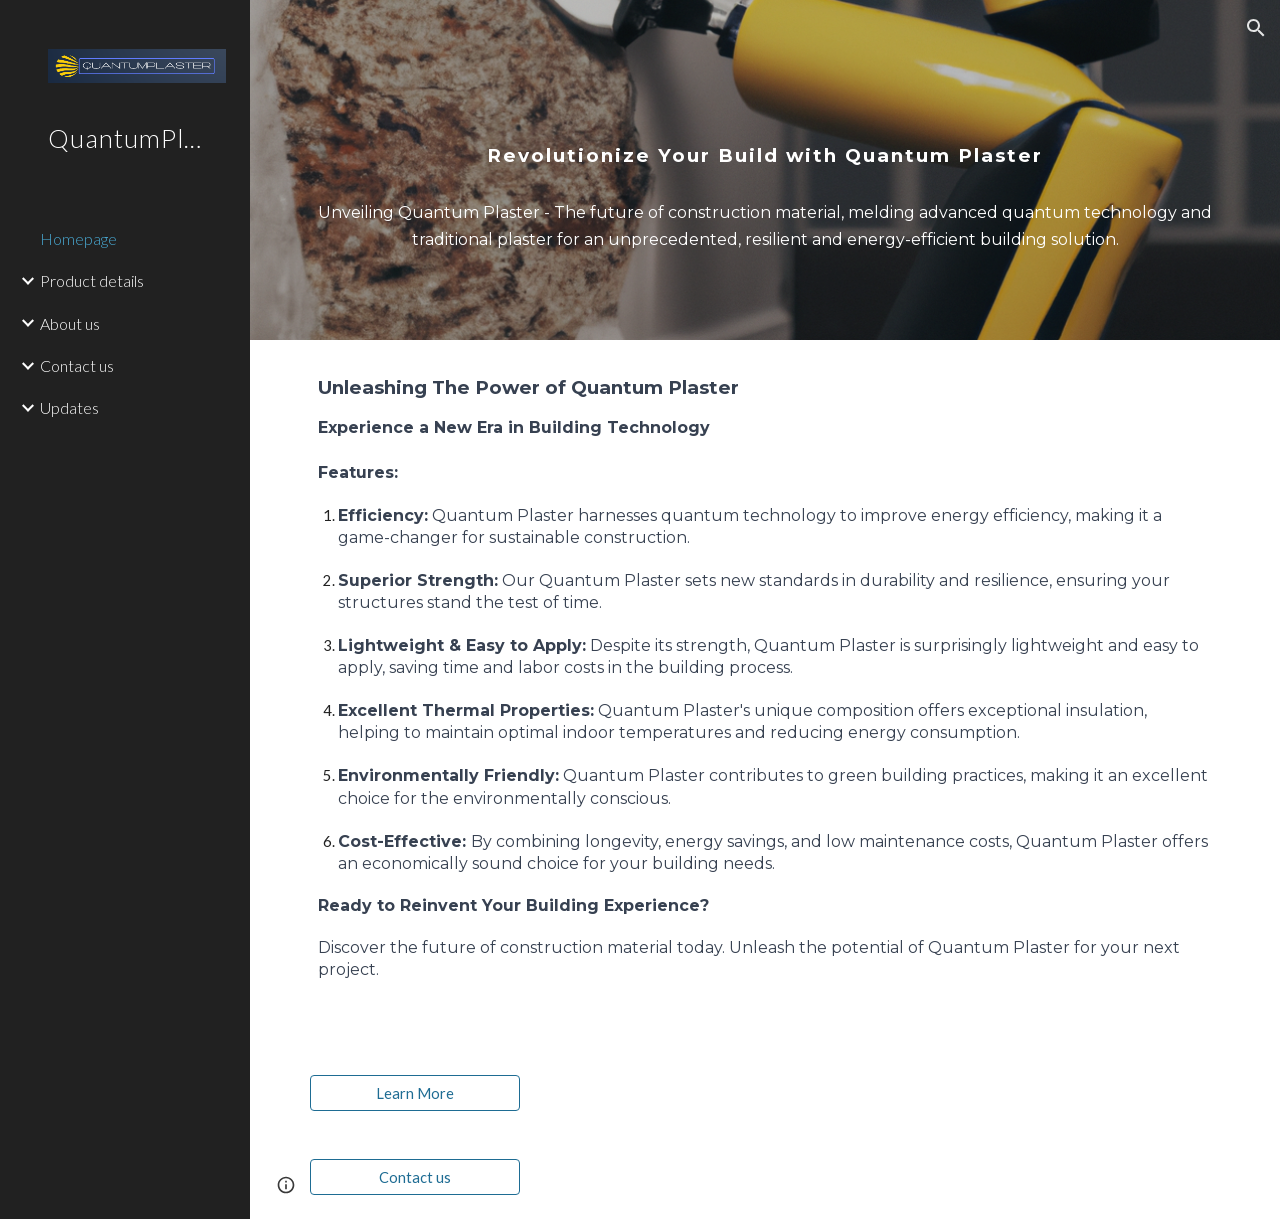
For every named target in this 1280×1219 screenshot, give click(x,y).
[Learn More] (415, 1093)
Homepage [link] (78, 238)
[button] (1256, 28)
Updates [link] (69, 407)
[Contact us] (415, 1177)
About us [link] (70, 323)
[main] (765, 129)
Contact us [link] (77, 365)
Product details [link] (92, 280)
